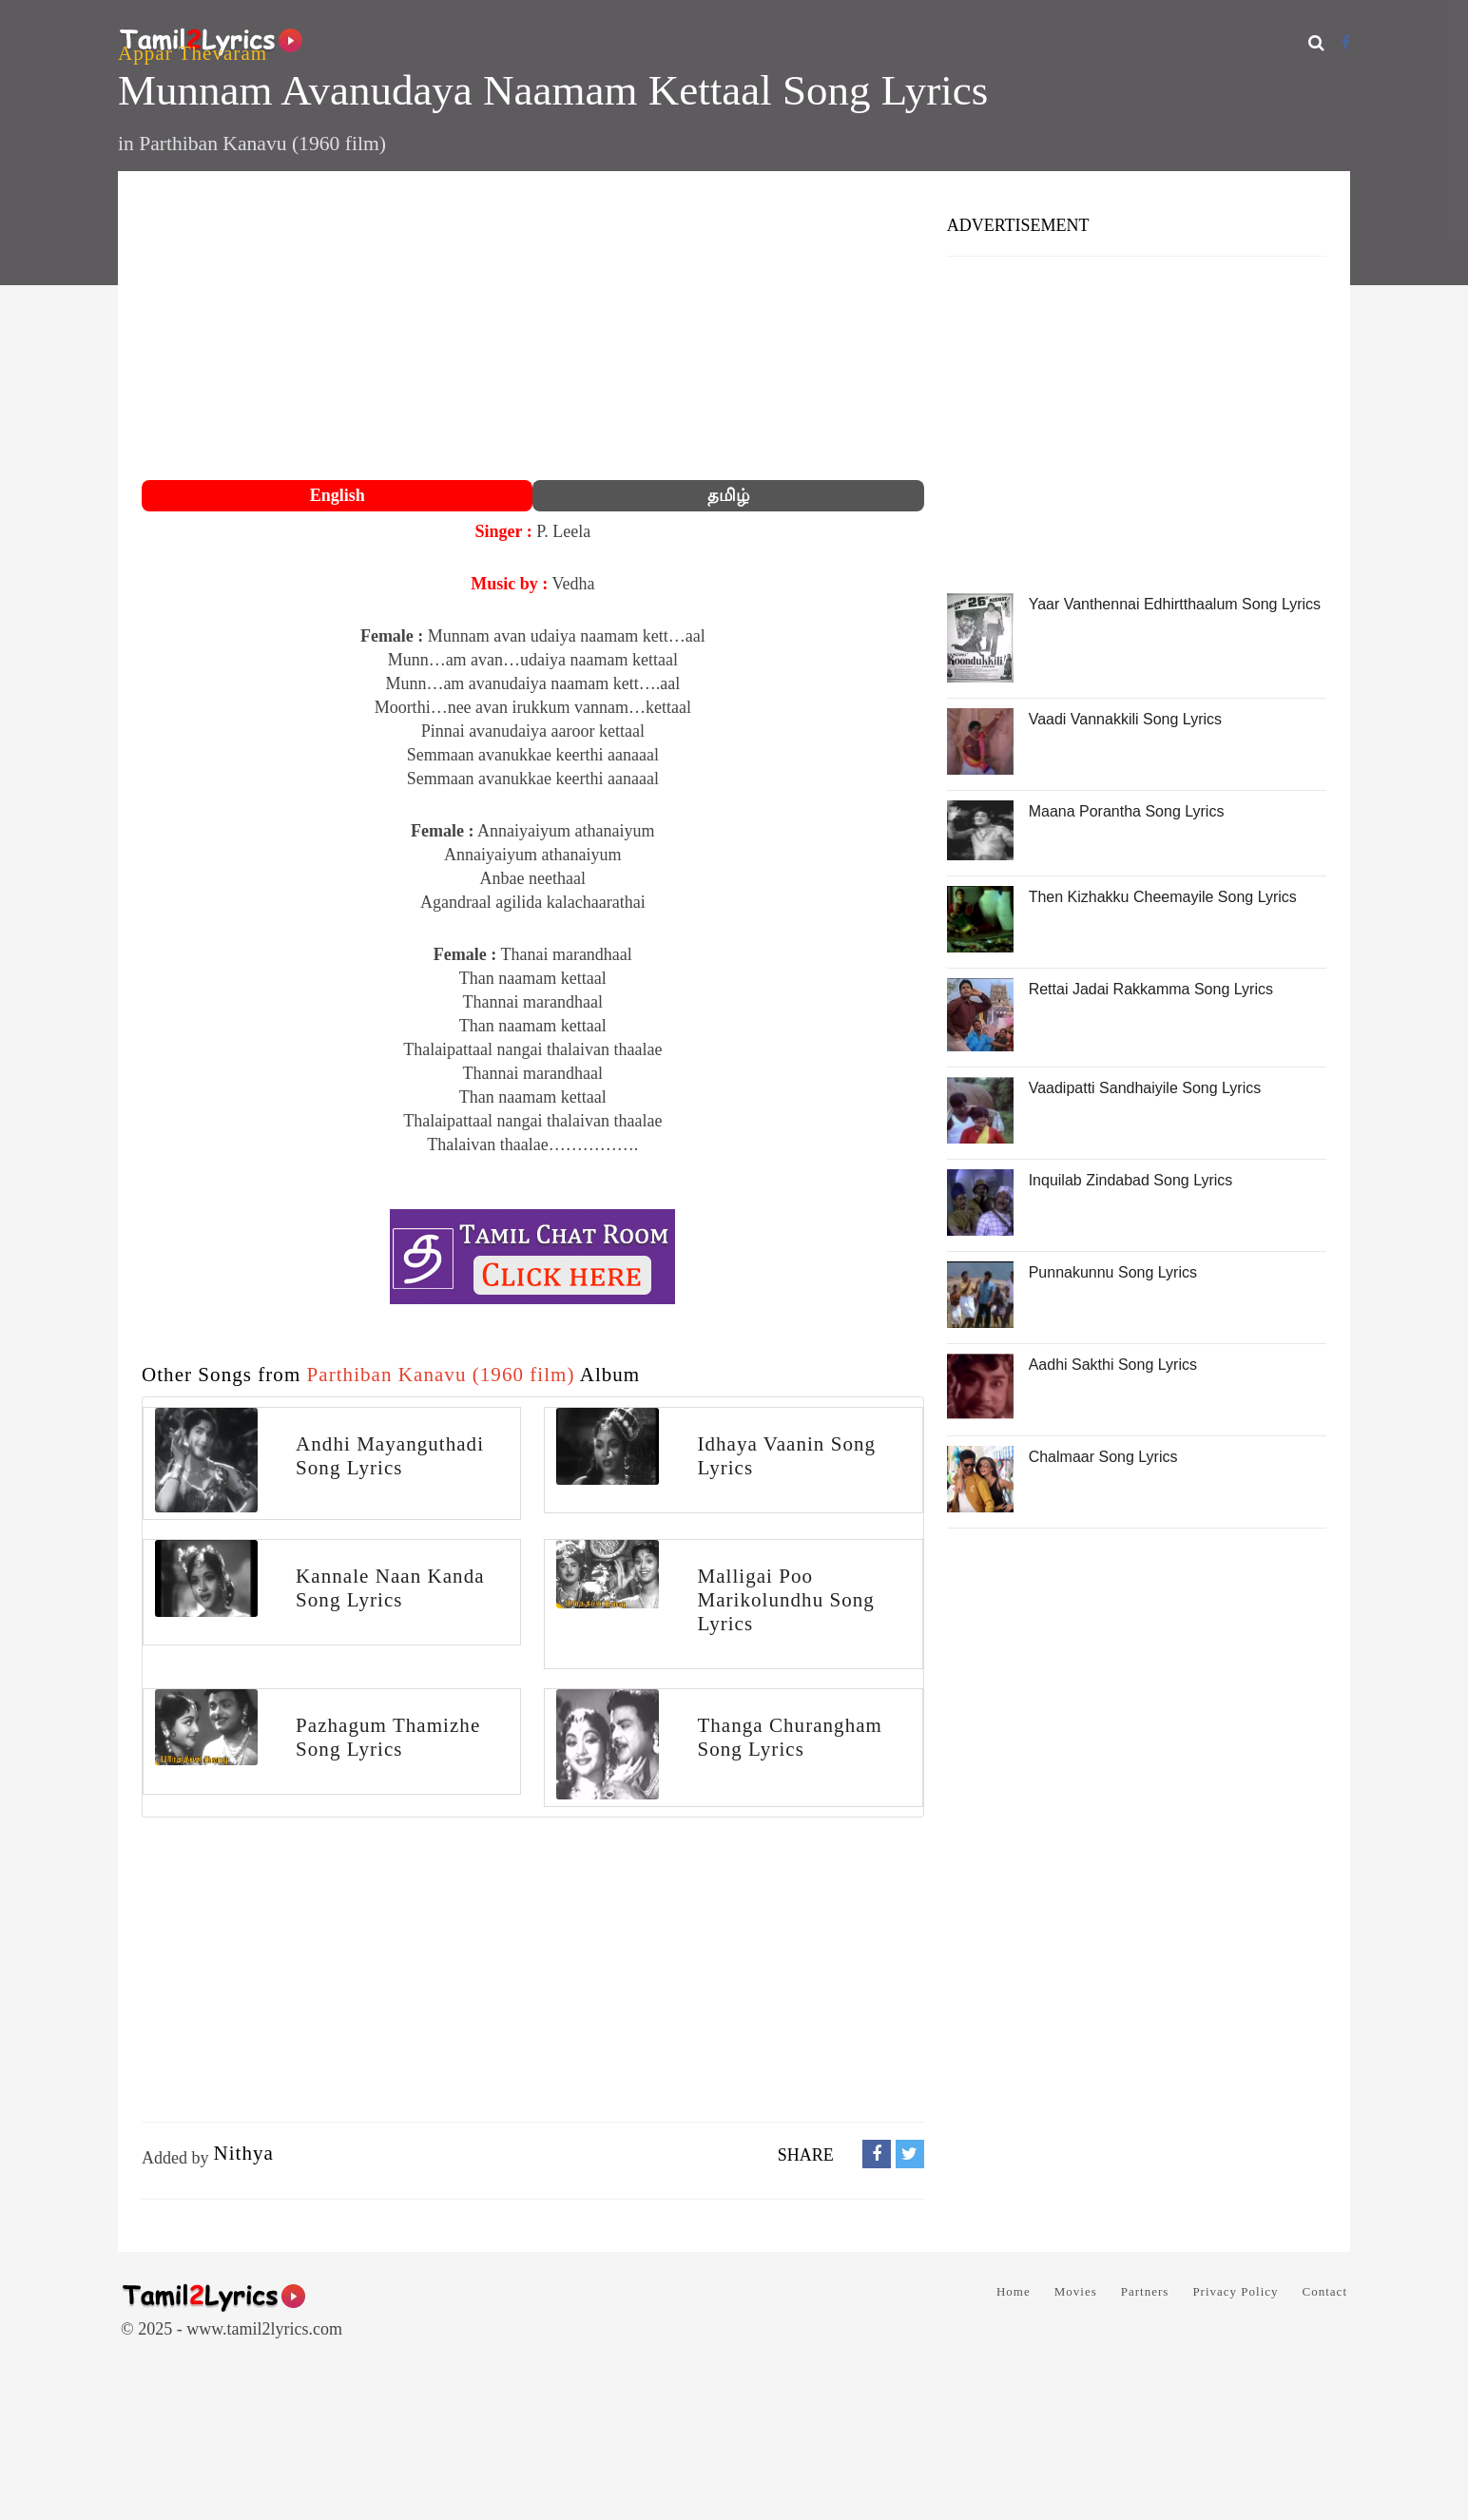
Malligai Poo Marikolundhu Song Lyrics (785, 1600)
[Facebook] (1346, 42)
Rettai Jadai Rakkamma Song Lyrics (1151, 989)
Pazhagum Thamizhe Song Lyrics (388, 1737)
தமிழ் (728, 495)
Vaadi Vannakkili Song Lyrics (1125, 719)
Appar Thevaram (192, 53)
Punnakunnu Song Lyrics (1113, 1272)
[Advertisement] (533, 328)
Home (1013, 2291)
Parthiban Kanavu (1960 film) (262, 143)
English (337, 495)
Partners (1145, 2291)
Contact (1325, 2291)
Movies (1075, 2291)
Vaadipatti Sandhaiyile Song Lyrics (1145, 1088)
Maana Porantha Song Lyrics (1127, 811)
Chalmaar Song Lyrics (1103, 1457)
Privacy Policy (1235, 2291)
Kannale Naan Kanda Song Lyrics (390, 1588)
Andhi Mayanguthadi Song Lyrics (390, 1456)
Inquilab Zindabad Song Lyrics (1131, 1180)
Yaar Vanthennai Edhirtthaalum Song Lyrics (1175, 604)
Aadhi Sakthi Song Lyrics (1113, 1364)
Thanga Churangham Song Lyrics (789, 1737)
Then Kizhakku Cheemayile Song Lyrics (1163, 897)
